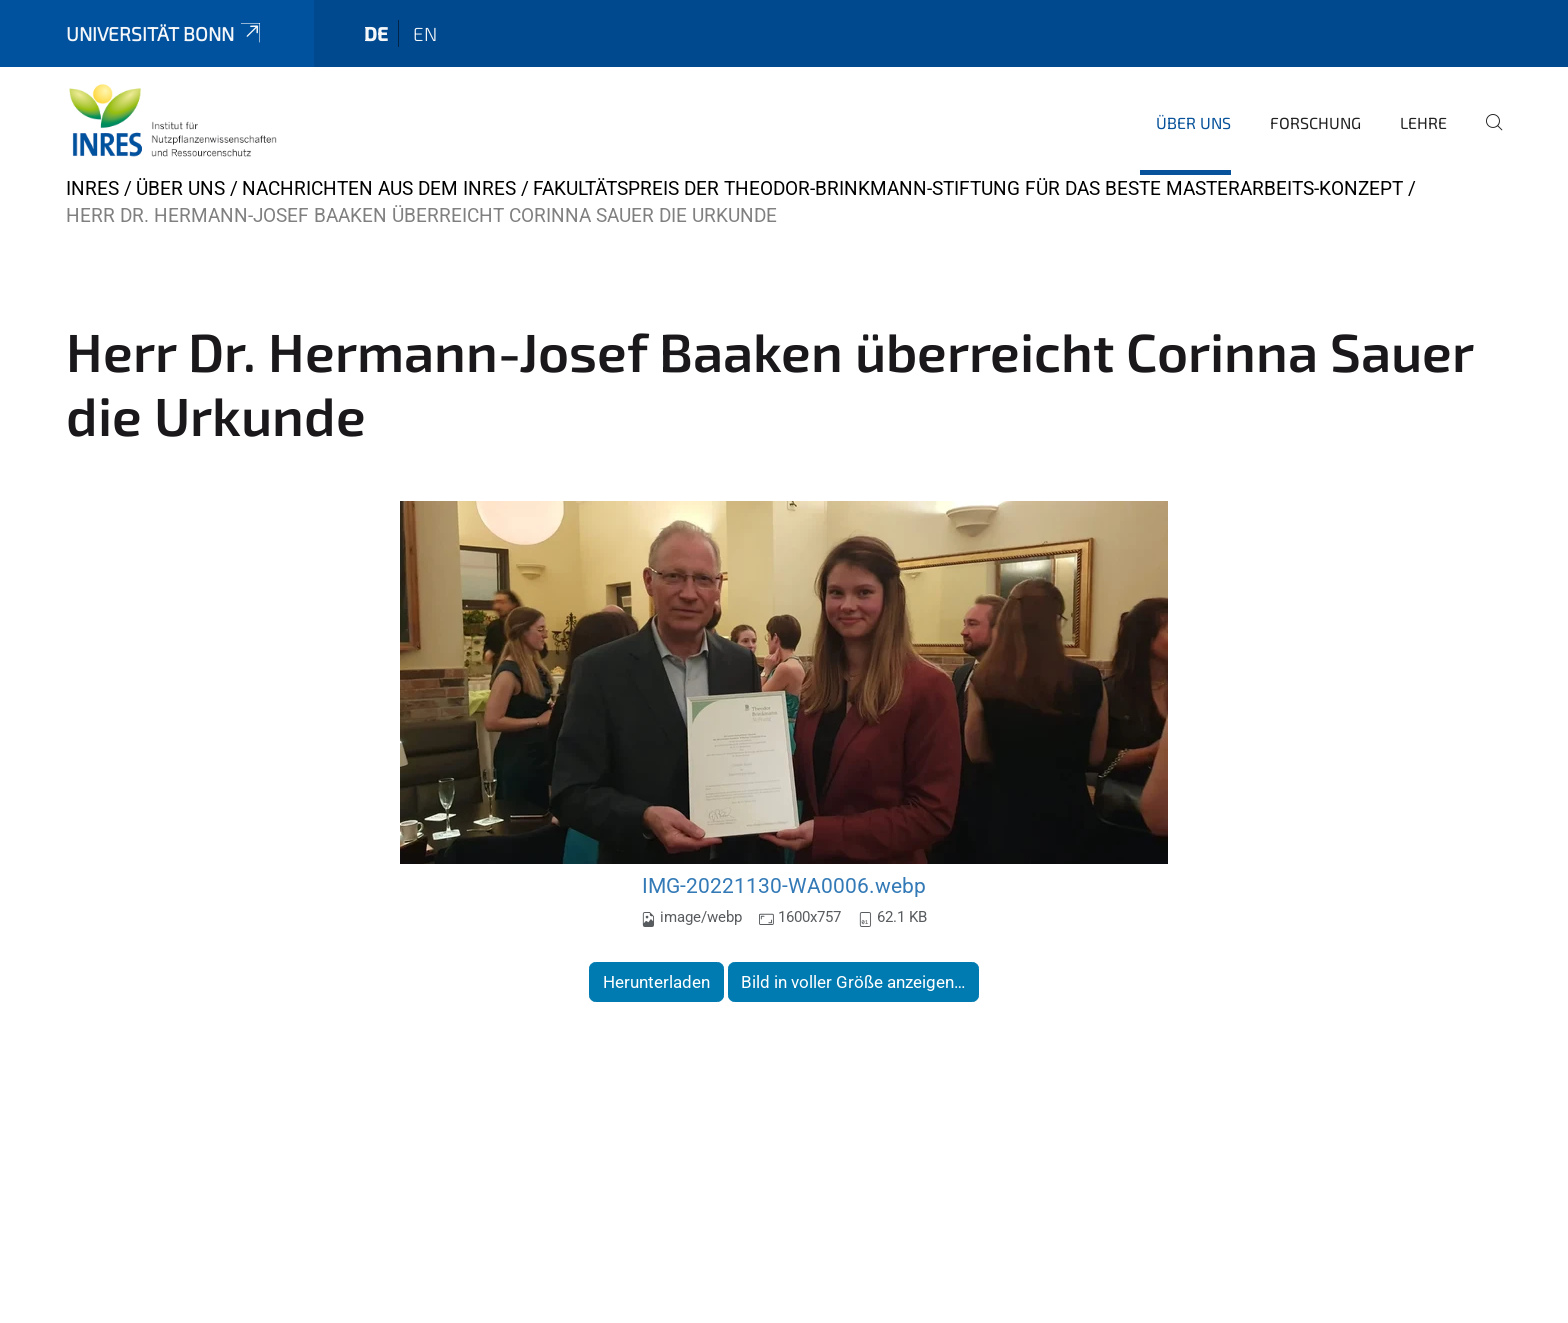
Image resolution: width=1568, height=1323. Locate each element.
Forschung (1315, 122)
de (376, 33)
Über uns (1193, 122)
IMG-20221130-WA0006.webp (784, 885)
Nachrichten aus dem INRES (379, 188)
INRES (92, 188)
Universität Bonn (165, 33)
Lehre (1423, 122)
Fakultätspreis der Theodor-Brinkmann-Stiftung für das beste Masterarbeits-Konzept (968, 188)
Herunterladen (656, 982)
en (425, 33)
